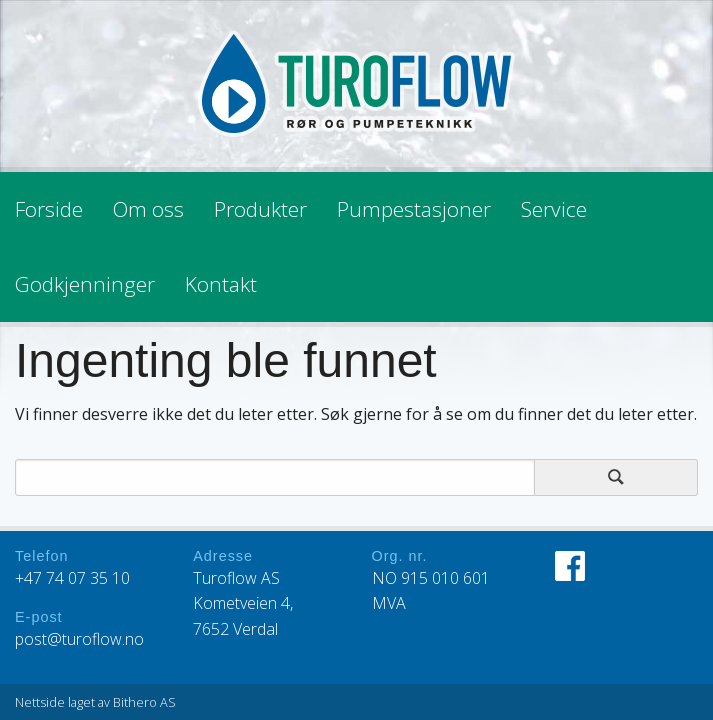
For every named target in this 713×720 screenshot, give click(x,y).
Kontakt (221, 284)
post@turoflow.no (79, 639)
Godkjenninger (85, 284)
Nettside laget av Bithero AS (95, 702)
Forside (49, 209)
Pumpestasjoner (414, 209)
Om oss (148, 209)
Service (554, 209)
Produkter (260, 209)
